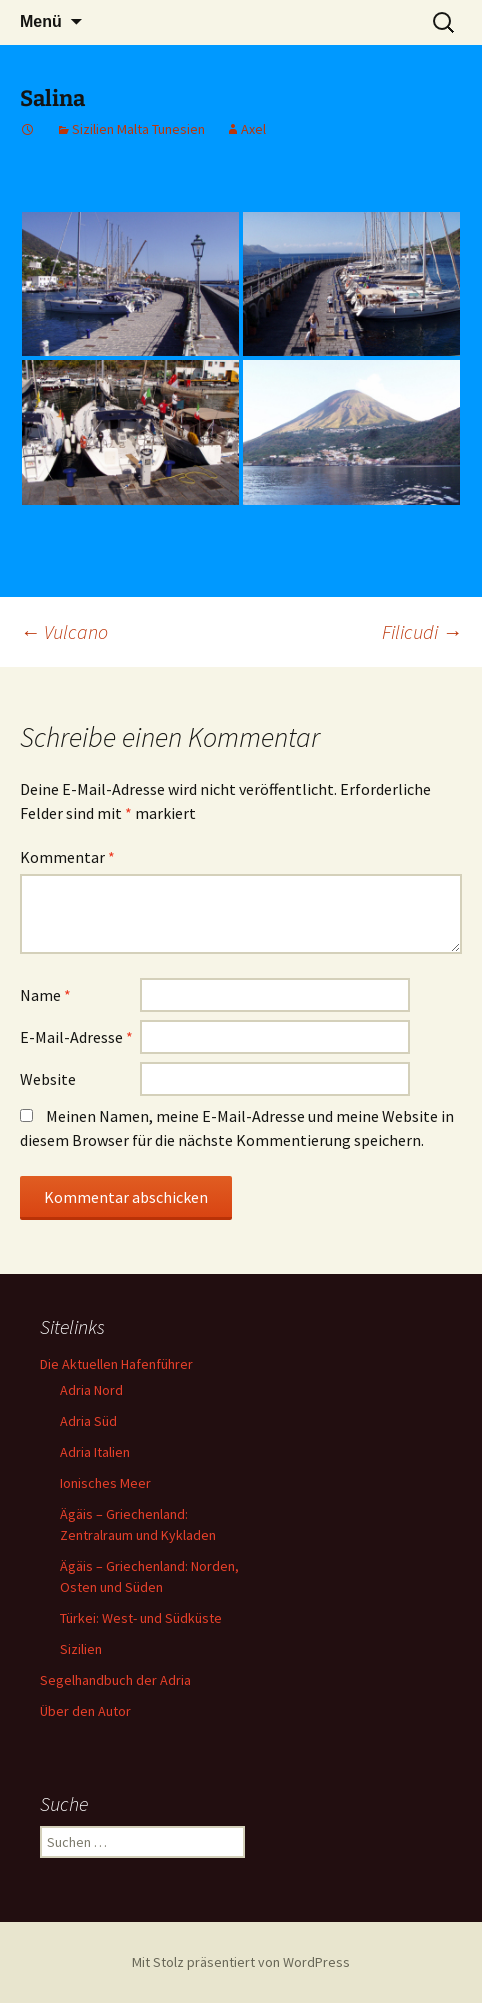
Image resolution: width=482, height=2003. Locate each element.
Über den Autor (85, 1711)
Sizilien (81, 1649)
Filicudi (422, 631)
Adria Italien (95, 1452)
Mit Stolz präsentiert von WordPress (241, 1962)
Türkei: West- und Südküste (141, 1618)
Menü (41, 21)
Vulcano (64, 631)
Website (48, 1079)
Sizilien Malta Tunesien (138, 129)
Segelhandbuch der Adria (115, 1680)
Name (45, 995)
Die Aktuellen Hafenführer (116, 1364)
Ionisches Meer (105, 1483)
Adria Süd (88, 1421)
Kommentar (67, 857)
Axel (253, 129)
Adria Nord (91, 1390)
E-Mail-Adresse (76, 1037)
